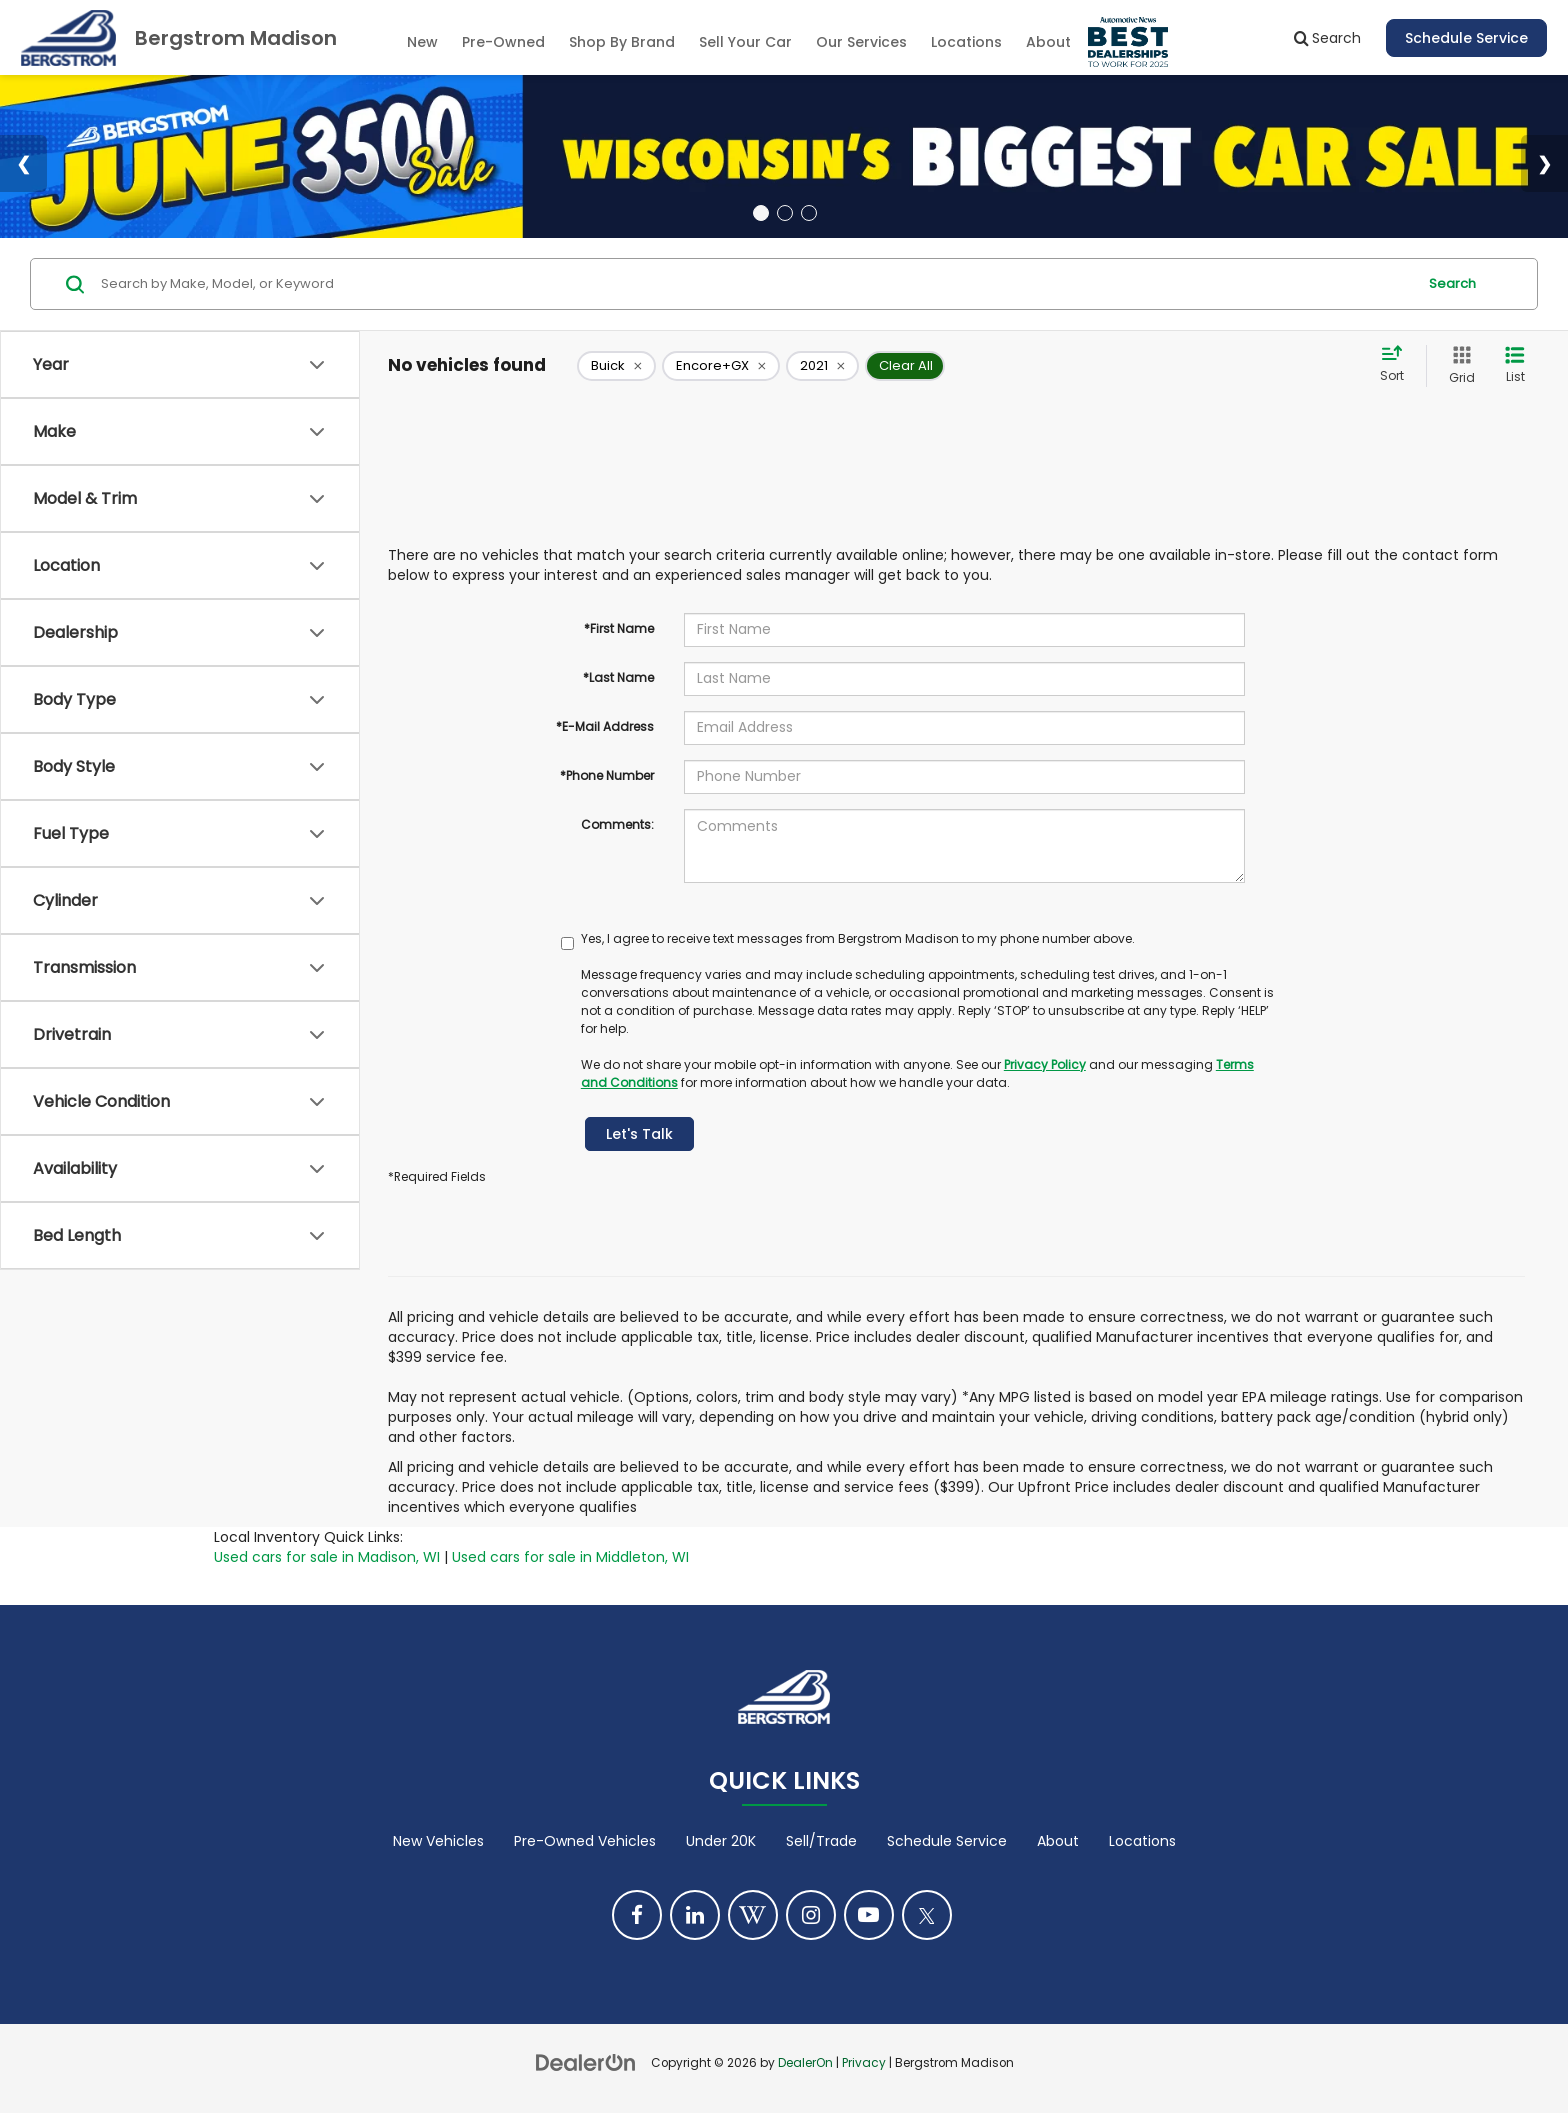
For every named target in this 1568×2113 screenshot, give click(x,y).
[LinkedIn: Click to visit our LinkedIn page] (695, 1915)
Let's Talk (639, 1134)
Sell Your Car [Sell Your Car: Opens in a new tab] (745, 42)
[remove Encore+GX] (721, 366)
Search (1452, 283)
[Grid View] (1458, 365)
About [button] (1048, 42)
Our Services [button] (861, 42)
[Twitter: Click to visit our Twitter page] (927, 1915)
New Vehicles (438, 1841)
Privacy (864, 2063)
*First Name (619, 628)
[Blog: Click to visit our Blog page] (753, 1915)
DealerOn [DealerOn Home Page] (805, 2063)
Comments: (617, 824)
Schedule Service (1466, 38)
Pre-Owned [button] (503, 42)
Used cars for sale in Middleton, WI (570, 1557)
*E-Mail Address (605, 726)
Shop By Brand (622, 42)
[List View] (1515, 365)
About (1058, 1841)
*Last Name (618, 677)
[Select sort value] (1398, 365)
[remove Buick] (616, 366)
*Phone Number (607, 775)
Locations (966, 42)
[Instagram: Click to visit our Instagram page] (811, 1915)
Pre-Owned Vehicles (585, 1841)
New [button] (422, 42)
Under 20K (721, 1841)
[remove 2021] (822, 366)
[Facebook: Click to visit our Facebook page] (637, 1915)
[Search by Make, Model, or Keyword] (755, 284)
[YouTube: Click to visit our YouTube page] (869, 1915)
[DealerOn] (586, 2062)
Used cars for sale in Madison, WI (327, 1557)
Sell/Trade (821, 1841)
